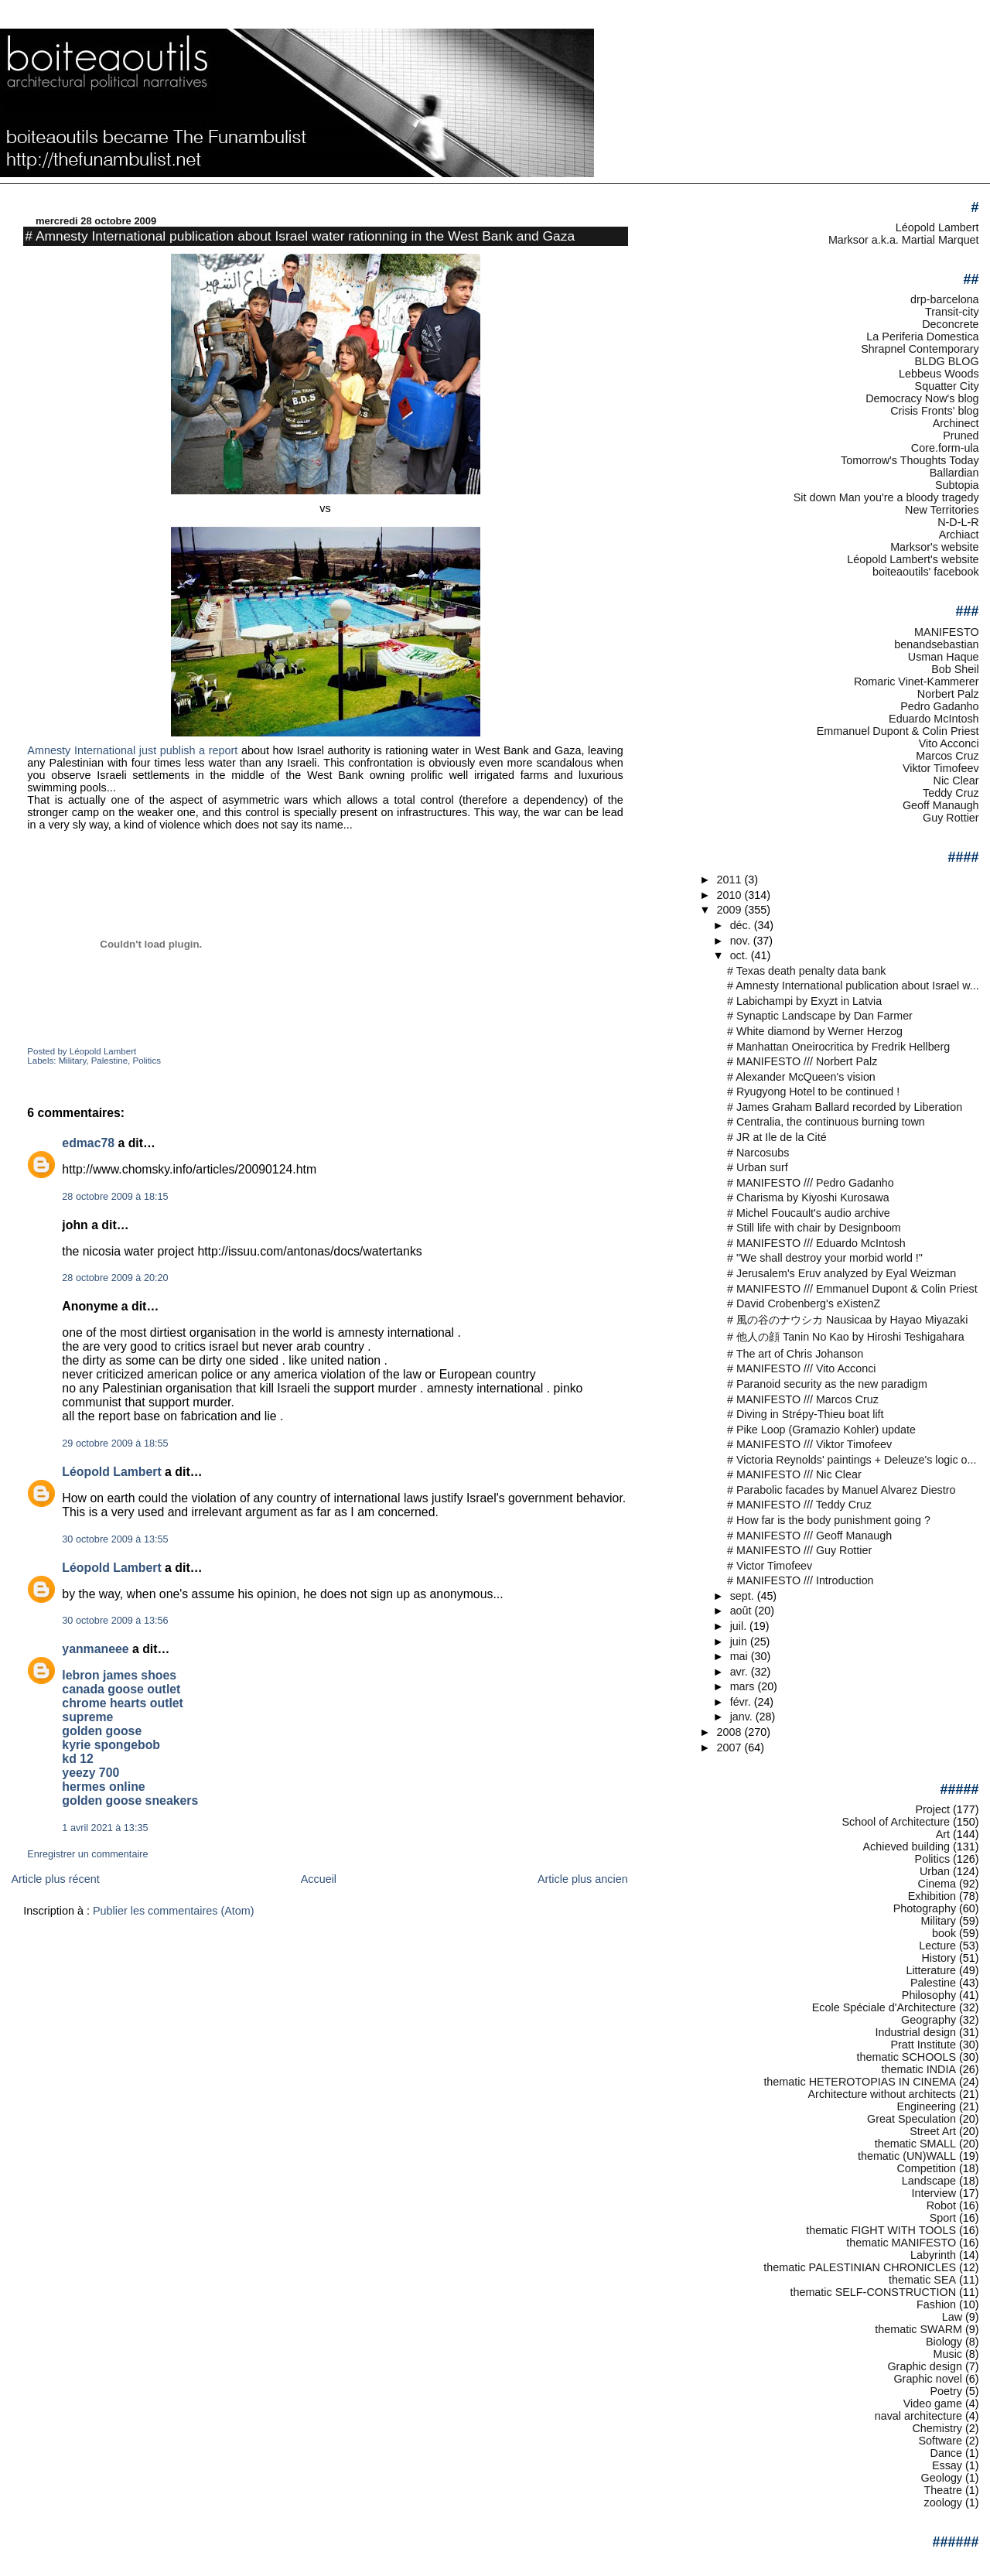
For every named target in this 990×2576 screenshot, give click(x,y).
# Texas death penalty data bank (806, 971)
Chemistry (937, 2428)
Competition (926, 2168)
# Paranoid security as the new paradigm (827, 1384)
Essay (947, 2465)
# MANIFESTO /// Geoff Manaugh (809, 1535)
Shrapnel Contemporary (919, 349)
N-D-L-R (957, 522)
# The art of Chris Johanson (795, 1354)
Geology (941, 2478)
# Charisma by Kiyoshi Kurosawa (808, 1197)
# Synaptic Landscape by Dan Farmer (820, 1016)
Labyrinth (933, 2255)
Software (940, 2440)
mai (740, 1656)
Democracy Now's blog (921, 398)
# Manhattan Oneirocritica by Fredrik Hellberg (838, 1046)
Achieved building (907, 1846)
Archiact (959, 534)
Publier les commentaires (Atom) (173, 1911)
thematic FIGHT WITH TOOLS (881, 2230)
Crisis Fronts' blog (934, 411)
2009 (731, 910)
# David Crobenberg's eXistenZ (803, 1303)
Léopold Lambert (111, 1471)
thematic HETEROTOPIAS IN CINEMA (859, 2081)
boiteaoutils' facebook (925, 571)
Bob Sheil (954, 669)
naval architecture (918, 2416)
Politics (146, 1060)
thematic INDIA (919, 2069)
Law (952, 2317)
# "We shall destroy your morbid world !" (825, 1258)
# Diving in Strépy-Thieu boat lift (805, 1414)
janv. (743, 1716)
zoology (943, 2502)
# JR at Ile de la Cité (777, 1137)
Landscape (929, 2181)
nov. (741, 940)
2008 (731, 1732)
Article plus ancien (583, 1879)
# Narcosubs (758, 1152)
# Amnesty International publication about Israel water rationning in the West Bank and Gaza (300, 236)
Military (73, 1060)
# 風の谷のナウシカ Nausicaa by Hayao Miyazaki (847, 1320)
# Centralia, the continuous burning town (826, 1121)
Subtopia (957, 485)
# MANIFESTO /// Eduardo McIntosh (816, 1243)
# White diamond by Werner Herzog (815, 1031)
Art (943, 1834)
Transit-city (952, 312)
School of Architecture (896, 1822)
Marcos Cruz (947, 756)
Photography (924, 1908)
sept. (743, 1596)
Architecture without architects (882, 2094)
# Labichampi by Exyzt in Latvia (804, 1001)
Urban (935, 1871)
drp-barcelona (944, 299)
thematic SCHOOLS (906, 2057)
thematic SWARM (918, 2329)
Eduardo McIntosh (934, 718)
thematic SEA (922, 2280)
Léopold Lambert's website (912, 559)
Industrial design (915, 2032)
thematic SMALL (915, 2143)
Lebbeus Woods (939, 373)
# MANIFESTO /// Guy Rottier (799, 1550)
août (742, 1610)
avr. (740, 1672)
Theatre (943, 2490)
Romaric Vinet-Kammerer (916, 681)
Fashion (936, 2304)
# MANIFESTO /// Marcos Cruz (803, 1399)
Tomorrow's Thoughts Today (910, 460)
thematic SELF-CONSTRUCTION (873, 2292)
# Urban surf (757, 1167)
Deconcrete (950, 324)
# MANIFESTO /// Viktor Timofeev (809, 1444)
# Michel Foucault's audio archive (808, 1213)
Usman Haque (943, 657)
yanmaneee (95, 1648)
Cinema (937, 1883)
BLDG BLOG (947, 361)
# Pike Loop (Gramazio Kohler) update (821, 1429)
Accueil (318, 1879)
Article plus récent (55, 1879)
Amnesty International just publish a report (132, 750)
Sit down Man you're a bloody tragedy (886, 497)
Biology (944, 2341)
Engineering (926, 2106)
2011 (731, 879)
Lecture (937, 1945)
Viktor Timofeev (941, 768)
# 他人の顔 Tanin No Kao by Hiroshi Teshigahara (845, 1337)
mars (744, 1686)
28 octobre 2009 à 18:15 (115, 1196)
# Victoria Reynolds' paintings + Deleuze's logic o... (851, 1460)
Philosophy (929, 1995)
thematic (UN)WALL (907, 2156)
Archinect (956, 423)
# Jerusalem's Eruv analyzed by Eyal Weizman (841, 1273)
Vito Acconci (949, 743)
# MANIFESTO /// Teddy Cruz (799, 1504)
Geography (928, 2020)
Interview (934, 2193)
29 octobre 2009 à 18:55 (115, 1443)
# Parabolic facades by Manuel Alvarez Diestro (841, 1490)
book (944, 1933)
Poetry (946, 2391)
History (938, 1958)
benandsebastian (936, 644)
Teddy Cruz (951, 793)
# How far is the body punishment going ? (828, 1520)
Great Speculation (911, 2119)
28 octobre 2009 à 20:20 (115, 1278)
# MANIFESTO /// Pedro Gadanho (810, 1183)
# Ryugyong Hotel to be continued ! (813, 1091)
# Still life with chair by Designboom (814, 1227)
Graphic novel (927, 2379)
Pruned (960, 435)
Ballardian (954, 472)
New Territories (942, 510)
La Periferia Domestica (922, 336)
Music (948, 2354)
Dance (946, 2453)
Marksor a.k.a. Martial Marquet (903, 240)
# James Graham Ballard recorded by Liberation (844, 1107)
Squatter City (947, 386)
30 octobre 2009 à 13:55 (115, 1539)
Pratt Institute (923, 2044)
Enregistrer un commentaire (87, 1854)
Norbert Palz (948, 694)
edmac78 (88, 1143)
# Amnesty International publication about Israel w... (853, 985)
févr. (742, 1702)
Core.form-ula (945, 448)
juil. (739, 1626)
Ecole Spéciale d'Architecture (884, 2007)
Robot (941, 2205)
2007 (731, 1747)
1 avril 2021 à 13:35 (105, 1828)
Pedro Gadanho (939, 706)
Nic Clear (956, 780)
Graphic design (924, 2366)
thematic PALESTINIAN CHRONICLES (859, 2267)
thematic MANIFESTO (901, 2242)
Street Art (933, 2131)
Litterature (931, 1970)
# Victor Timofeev (769, 1566)
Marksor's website (934, 547)
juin (740, 1641)
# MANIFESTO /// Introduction (800, 1580)
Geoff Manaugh (941, 805)
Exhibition (932, 1896)
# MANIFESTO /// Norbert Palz (802, 1061)
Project (932, 1809)
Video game (932, 2403)
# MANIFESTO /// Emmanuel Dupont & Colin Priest (852, 1289)
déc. (742, 925)
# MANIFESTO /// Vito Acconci (801, 1368)
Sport (943, 2218)
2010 (731, 895)
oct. (740, 955)
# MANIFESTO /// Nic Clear (794, 1474)
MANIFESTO (946, 632)
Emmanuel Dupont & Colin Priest (898, 731)
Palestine (109, 1060)
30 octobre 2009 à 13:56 (115, 1620)
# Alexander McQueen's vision (801, 1077)
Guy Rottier (951, 817)
